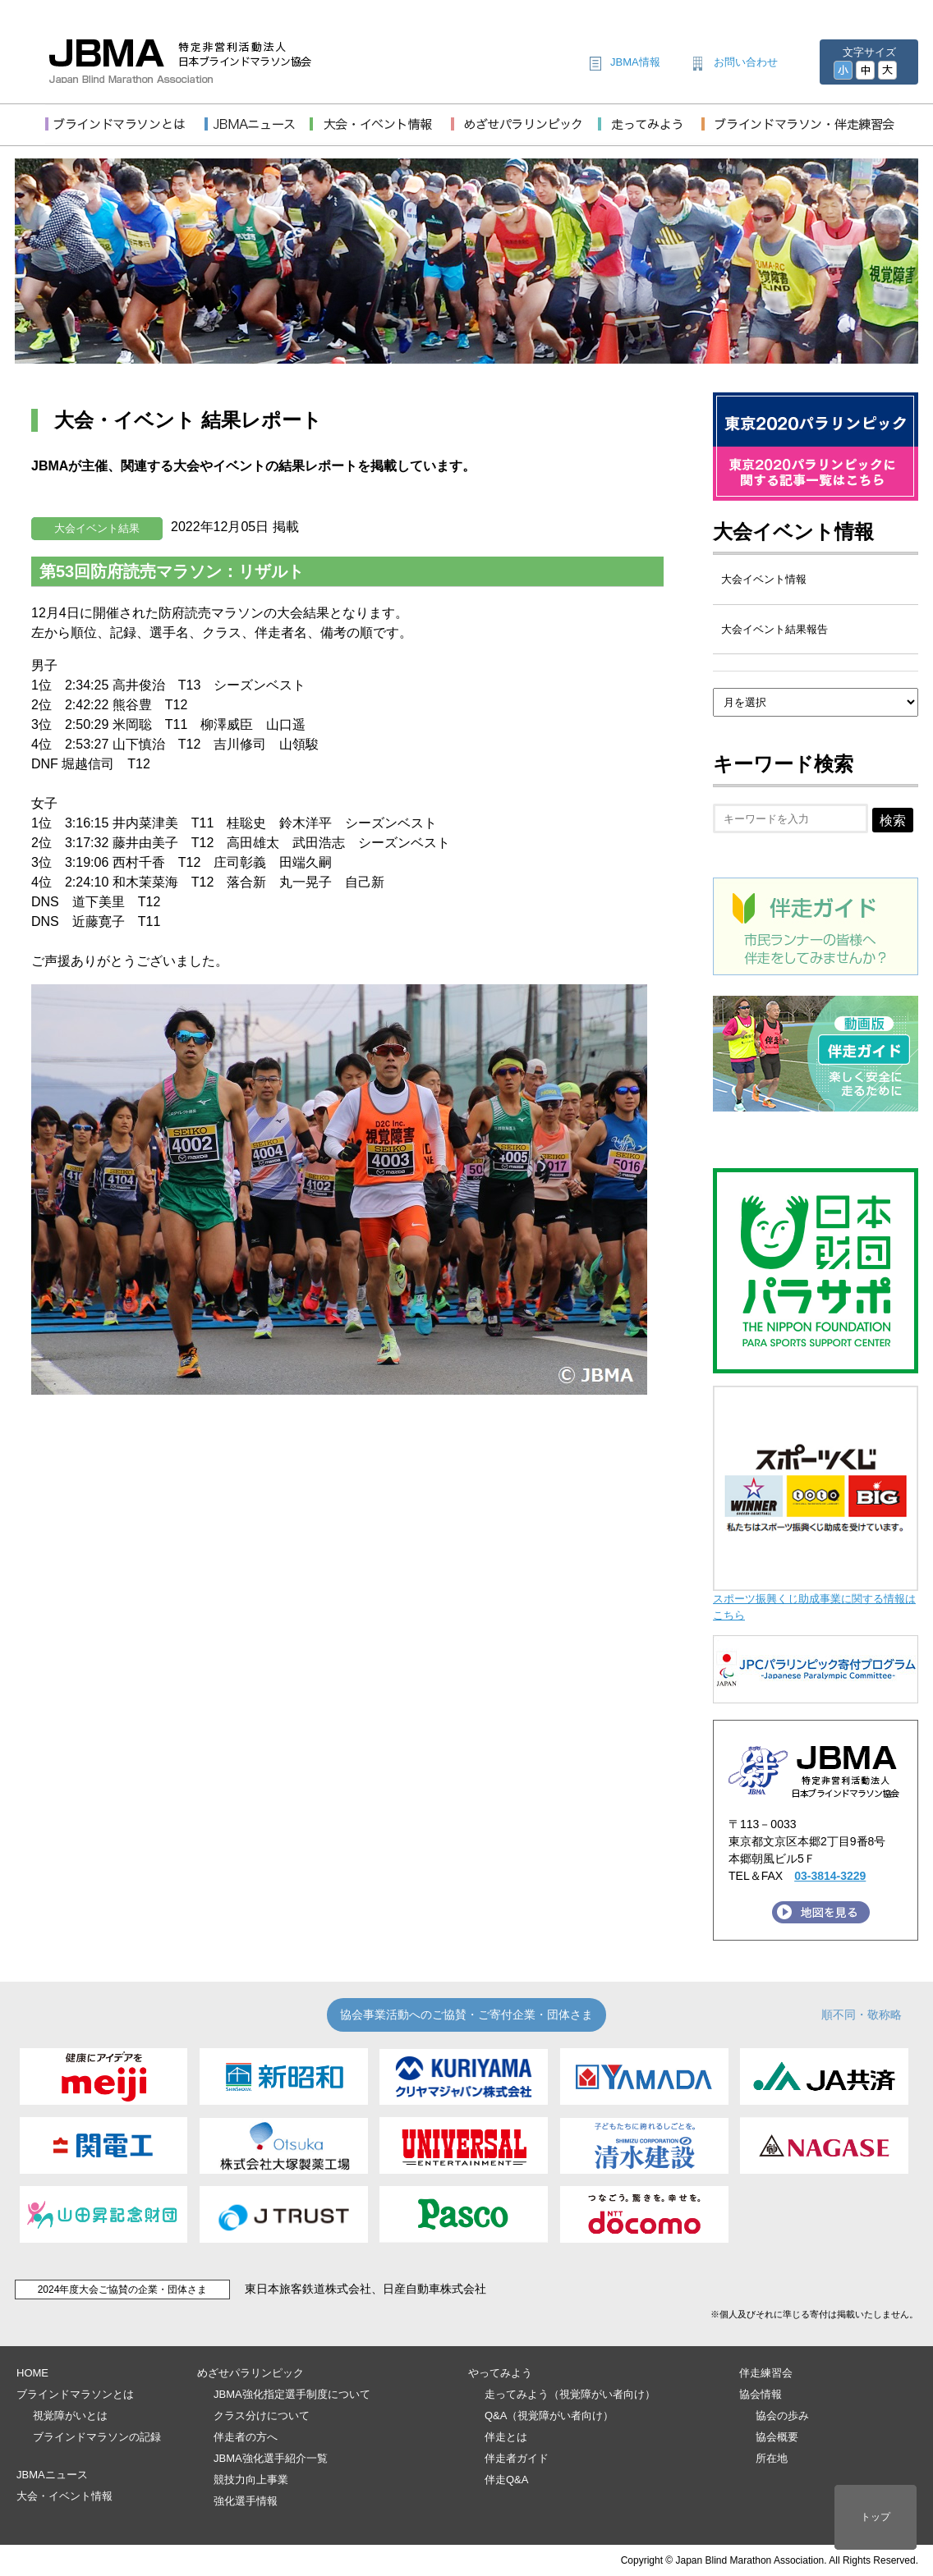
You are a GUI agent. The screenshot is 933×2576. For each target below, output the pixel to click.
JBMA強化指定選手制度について (292, 2394)
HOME (32, 2373)
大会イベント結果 (97, 528)
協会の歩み (782, 2415)
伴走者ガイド (517, 2458)
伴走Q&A (506, 2479)
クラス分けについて (262, 2415)
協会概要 (777, 2437)
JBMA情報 (635, 62)
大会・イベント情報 (64, 2496)
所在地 (772, 2458)
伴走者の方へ (246, 2437)
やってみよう (500, 2373)
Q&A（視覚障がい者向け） (549, 2415)
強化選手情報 (246, 2501)
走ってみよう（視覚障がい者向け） (570, 2394)
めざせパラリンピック (250, 2373)
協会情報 (760, 2394)
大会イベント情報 (793, 531)
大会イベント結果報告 (774, 629)
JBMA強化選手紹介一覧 (271, 2458)
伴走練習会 (766, 2373)
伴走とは (506, 2437)
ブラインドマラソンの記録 (97, 2437)
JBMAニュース (52, 2474)
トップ (875, 2517)
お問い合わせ (746, 62)
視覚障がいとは (70, 2415)
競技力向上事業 (251, 2479)
